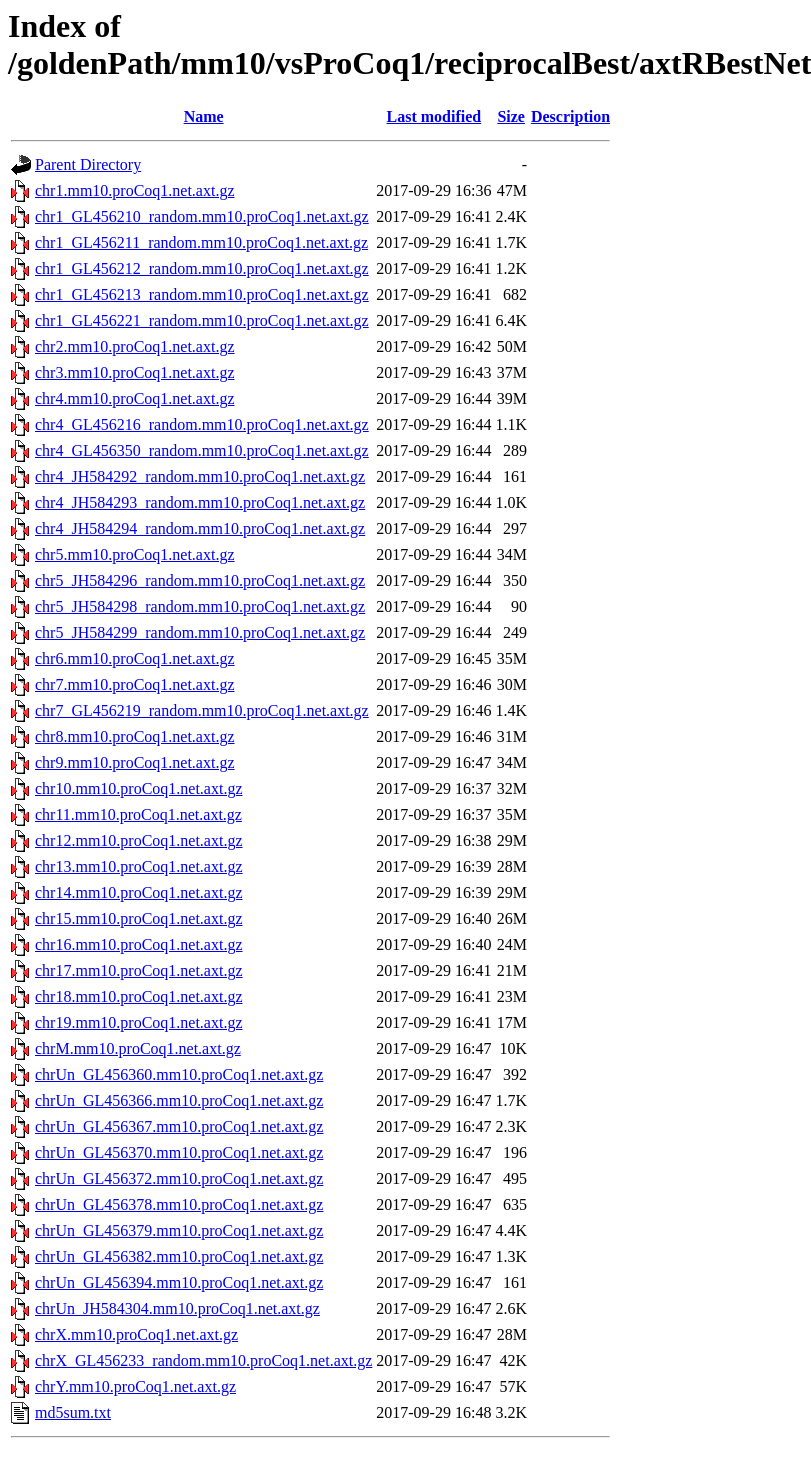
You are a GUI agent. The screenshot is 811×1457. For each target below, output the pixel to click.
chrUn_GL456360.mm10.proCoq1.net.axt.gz (179, 1074)
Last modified (434, 116)
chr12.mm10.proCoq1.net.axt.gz (139, 840)
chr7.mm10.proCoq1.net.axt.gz (135, 684)
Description (570, 116)
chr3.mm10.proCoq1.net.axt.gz (135, 372)
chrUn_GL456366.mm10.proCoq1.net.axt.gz (179, 1100)
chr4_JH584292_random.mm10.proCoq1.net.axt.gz (200, 476)
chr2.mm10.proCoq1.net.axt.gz (135, 346)
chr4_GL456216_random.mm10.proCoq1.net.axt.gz (202, 424)
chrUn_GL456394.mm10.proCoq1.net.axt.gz (179, 1282)
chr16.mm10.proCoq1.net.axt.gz (139, 944)
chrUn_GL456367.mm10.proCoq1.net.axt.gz (179, 1126)
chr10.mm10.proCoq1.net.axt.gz (139, 788)
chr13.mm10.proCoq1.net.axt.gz (139, 866)
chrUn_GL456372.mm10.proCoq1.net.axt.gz (179, 1178)
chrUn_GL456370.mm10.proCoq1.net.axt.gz (179, 1152)
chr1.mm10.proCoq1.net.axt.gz (135, 190)
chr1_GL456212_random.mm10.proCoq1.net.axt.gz (202, 268)
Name (204, 116)
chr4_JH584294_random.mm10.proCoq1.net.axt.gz (200, 528)
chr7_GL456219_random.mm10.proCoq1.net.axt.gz (202, 710)
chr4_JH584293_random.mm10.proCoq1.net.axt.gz (200, 502)
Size (511, 116)
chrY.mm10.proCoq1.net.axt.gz (135, 1386)
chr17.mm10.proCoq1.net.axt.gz (139, 970)
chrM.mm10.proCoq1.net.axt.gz (138, 1048)
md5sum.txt (73, 1412)
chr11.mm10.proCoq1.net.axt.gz (138, 814)
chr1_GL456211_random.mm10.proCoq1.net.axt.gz (201, 242)
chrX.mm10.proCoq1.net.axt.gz (136, 1334)
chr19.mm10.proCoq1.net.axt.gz (139, 1022)
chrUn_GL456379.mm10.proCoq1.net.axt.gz (179, 1230)
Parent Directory (88, 164)
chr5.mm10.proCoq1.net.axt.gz (135, 554)
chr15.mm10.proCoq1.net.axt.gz (139, 918)
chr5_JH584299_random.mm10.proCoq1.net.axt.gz (200, 632)
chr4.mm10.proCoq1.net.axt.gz (135, 398)
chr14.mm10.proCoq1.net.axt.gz (139, 892)
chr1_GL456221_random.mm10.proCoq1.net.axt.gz (202, 320)
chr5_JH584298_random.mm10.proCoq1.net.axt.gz (200, 606)
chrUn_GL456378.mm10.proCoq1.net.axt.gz (179, 1204)
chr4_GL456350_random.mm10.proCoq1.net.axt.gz (202, 450)
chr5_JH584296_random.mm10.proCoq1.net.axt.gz (200, 580)
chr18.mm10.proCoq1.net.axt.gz (139, 996)
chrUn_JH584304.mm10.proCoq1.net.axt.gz (177, 1308)
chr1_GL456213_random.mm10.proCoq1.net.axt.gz (202, 294)
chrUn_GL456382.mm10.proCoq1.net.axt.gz (179, 1256)
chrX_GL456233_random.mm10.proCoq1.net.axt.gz (203, 1360)
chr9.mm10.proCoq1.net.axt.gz (135, 762)
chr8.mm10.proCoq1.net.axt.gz (135, 736)
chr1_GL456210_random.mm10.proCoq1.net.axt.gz (202, 216)
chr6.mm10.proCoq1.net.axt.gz (135, 658)
